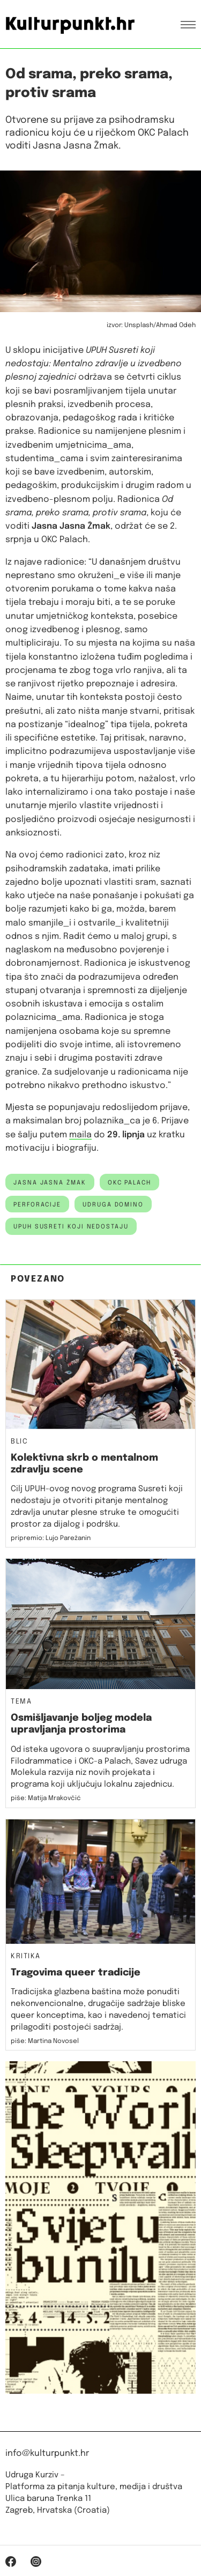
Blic (19, 1442)
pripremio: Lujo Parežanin (51, 1538)
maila (80, 1134)
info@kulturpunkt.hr (47, 2453)
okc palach (129, 1183)
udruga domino (113, 1205)
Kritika (26, 1956)
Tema (21, 1702)
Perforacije (37, 1205)
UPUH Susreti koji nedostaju (71, 1227)
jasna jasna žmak (49, 1183)
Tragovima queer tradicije (75, 1973)
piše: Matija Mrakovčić (46, 1798)
